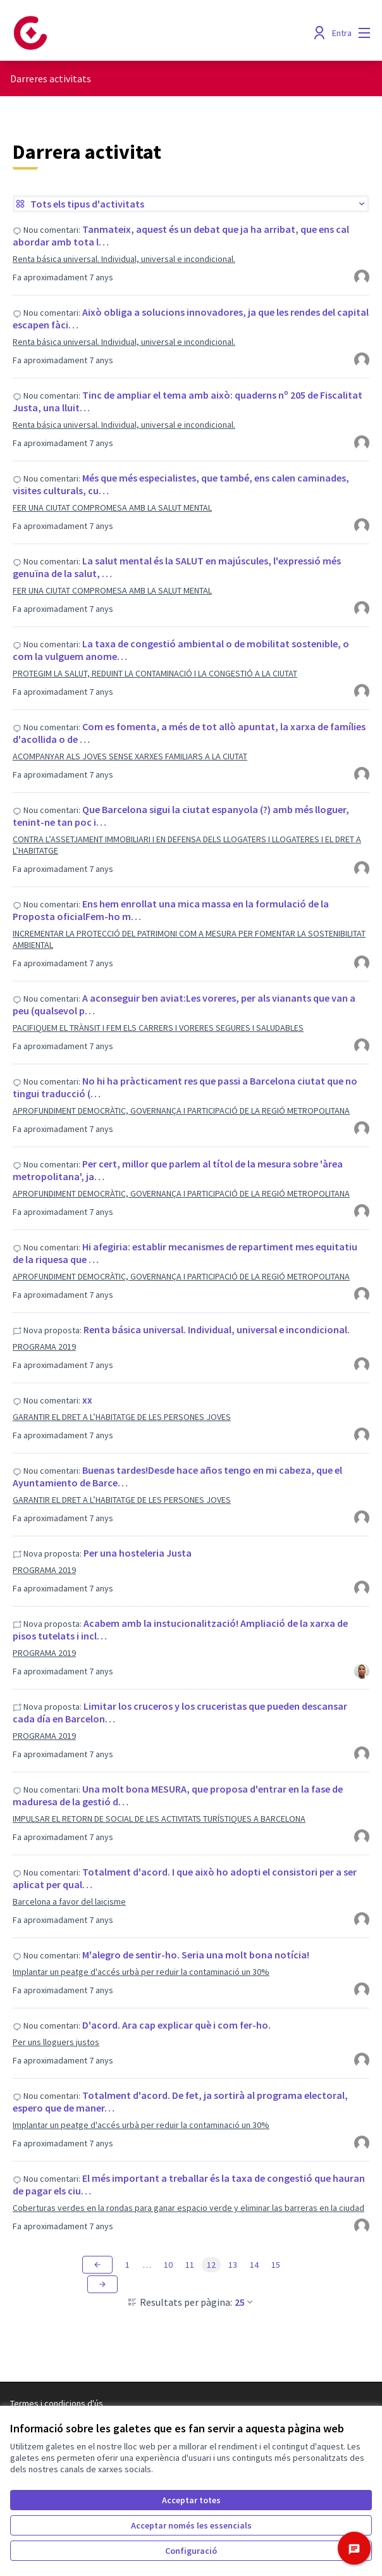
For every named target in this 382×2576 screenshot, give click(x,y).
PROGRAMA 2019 (44, 1346)
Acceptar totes (191, 2500)
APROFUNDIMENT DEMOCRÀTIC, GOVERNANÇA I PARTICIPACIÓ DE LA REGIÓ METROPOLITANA (181, 1110)
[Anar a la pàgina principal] (144, 33)
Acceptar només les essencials (191, 2525)
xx (87, 1399)
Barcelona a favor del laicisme (69, 1901)
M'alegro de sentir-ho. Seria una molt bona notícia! (195, 1954)
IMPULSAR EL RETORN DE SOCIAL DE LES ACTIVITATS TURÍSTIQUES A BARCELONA (159, 1818)
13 (232, 2264)
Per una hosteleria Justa (137, 1552)
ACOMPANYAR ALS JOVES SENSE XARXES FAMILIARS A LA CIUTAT (130, 756)
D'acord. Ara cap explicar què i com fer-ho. (176, 2025)
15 (275, 2264)
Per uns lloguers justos (56, 2042)
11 (189, 2264)
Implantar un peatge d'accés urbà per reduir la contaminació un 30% (141, 1971)
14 (254, 2264)
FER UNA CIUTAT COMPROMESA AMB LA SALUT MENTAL (112, 507)
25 (245, 2302)
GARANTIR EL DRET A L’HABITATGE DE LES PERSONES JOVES (122, 1416)
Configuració (191, 2550)
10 (168, 2264)
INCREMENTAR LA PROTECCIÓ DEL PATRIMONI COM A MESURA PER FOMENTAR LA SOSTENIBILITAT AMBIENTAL (189, 939)
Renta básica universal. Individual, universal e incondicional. (124, 258)
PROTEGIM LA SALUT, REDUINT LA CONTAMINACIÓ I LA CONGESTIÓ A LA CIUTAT (155, 673)
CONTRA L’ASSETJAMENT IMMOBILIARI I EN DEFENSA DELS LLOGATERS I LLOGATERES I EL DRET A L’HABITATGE (187, 844)
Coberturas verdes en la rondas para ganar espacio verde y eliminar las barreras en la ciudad (188, 2207)
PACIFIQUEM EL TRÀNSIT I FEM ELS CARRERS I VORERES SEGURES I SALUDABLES (158, 1027)
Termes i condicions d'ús (56, 2403)
